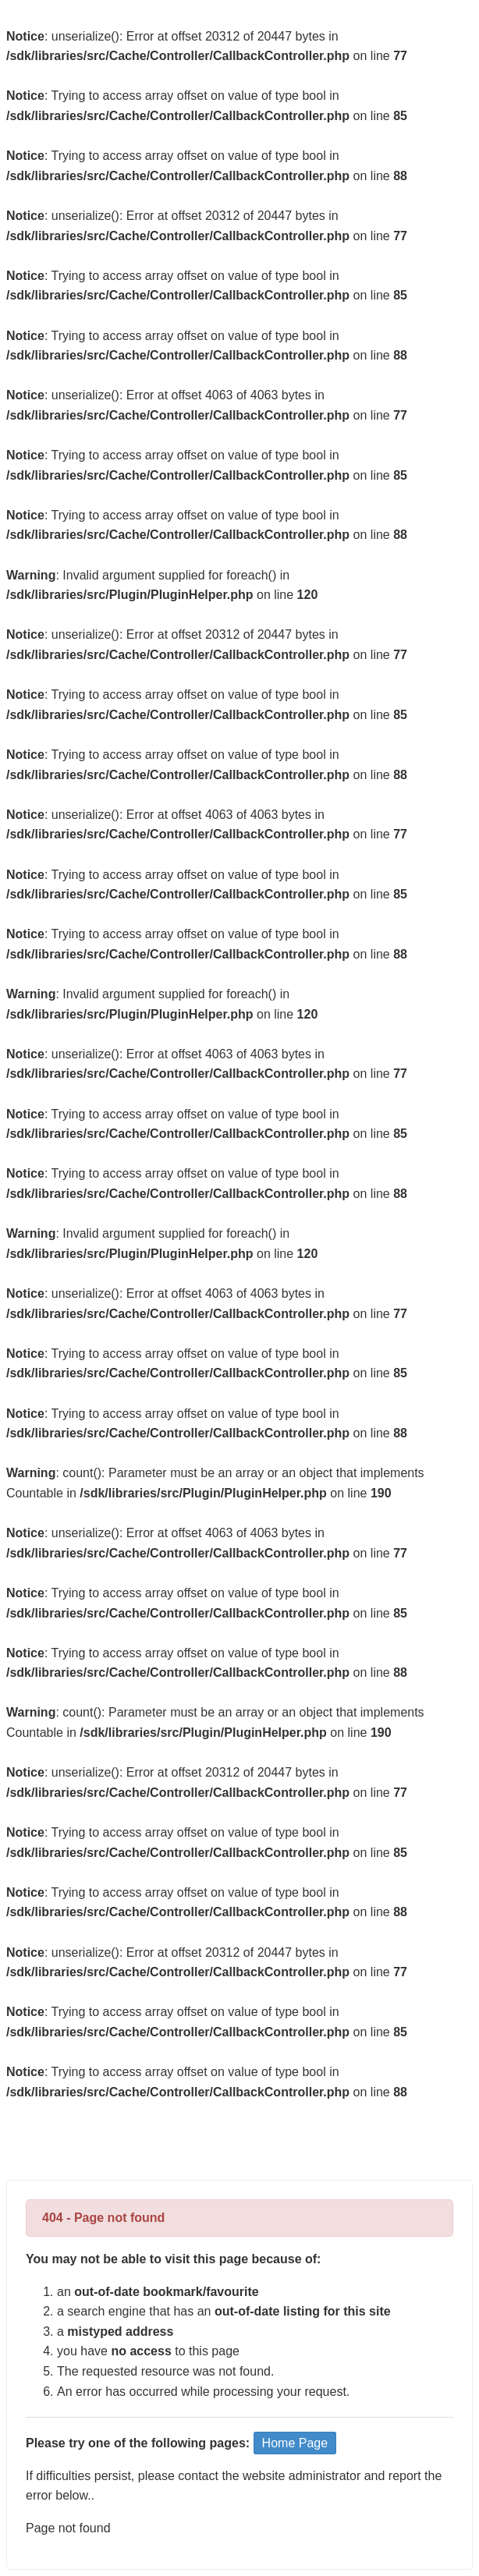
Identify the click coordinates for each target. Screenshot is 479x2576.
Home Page (295, 2443)
